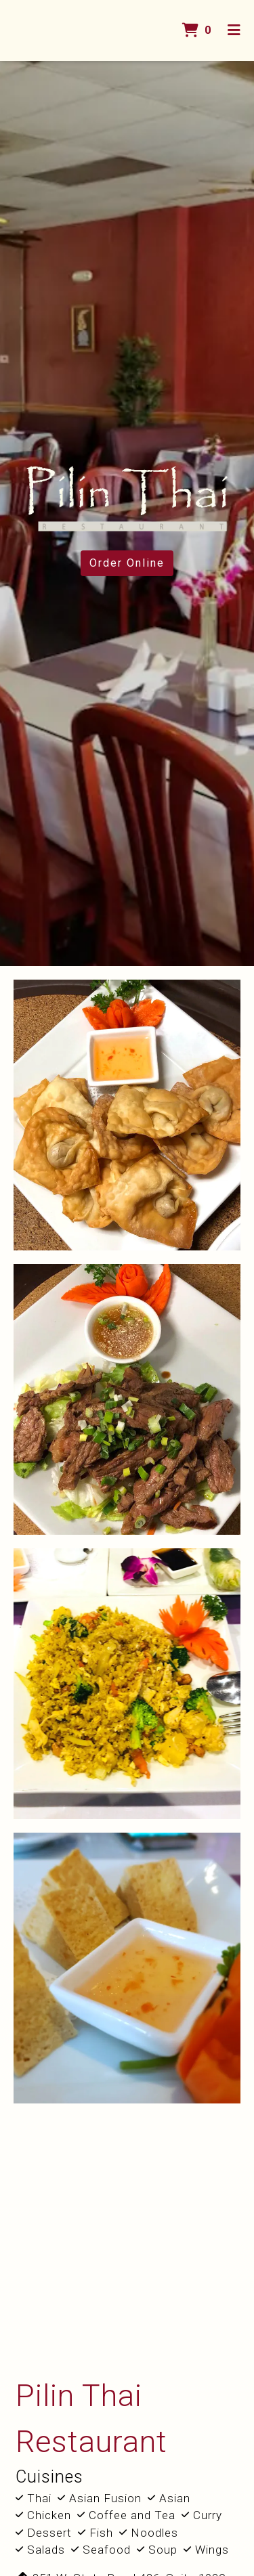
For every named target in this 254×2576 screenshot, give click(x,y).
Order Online (127, 562)
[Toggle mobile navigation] (234, 30)
